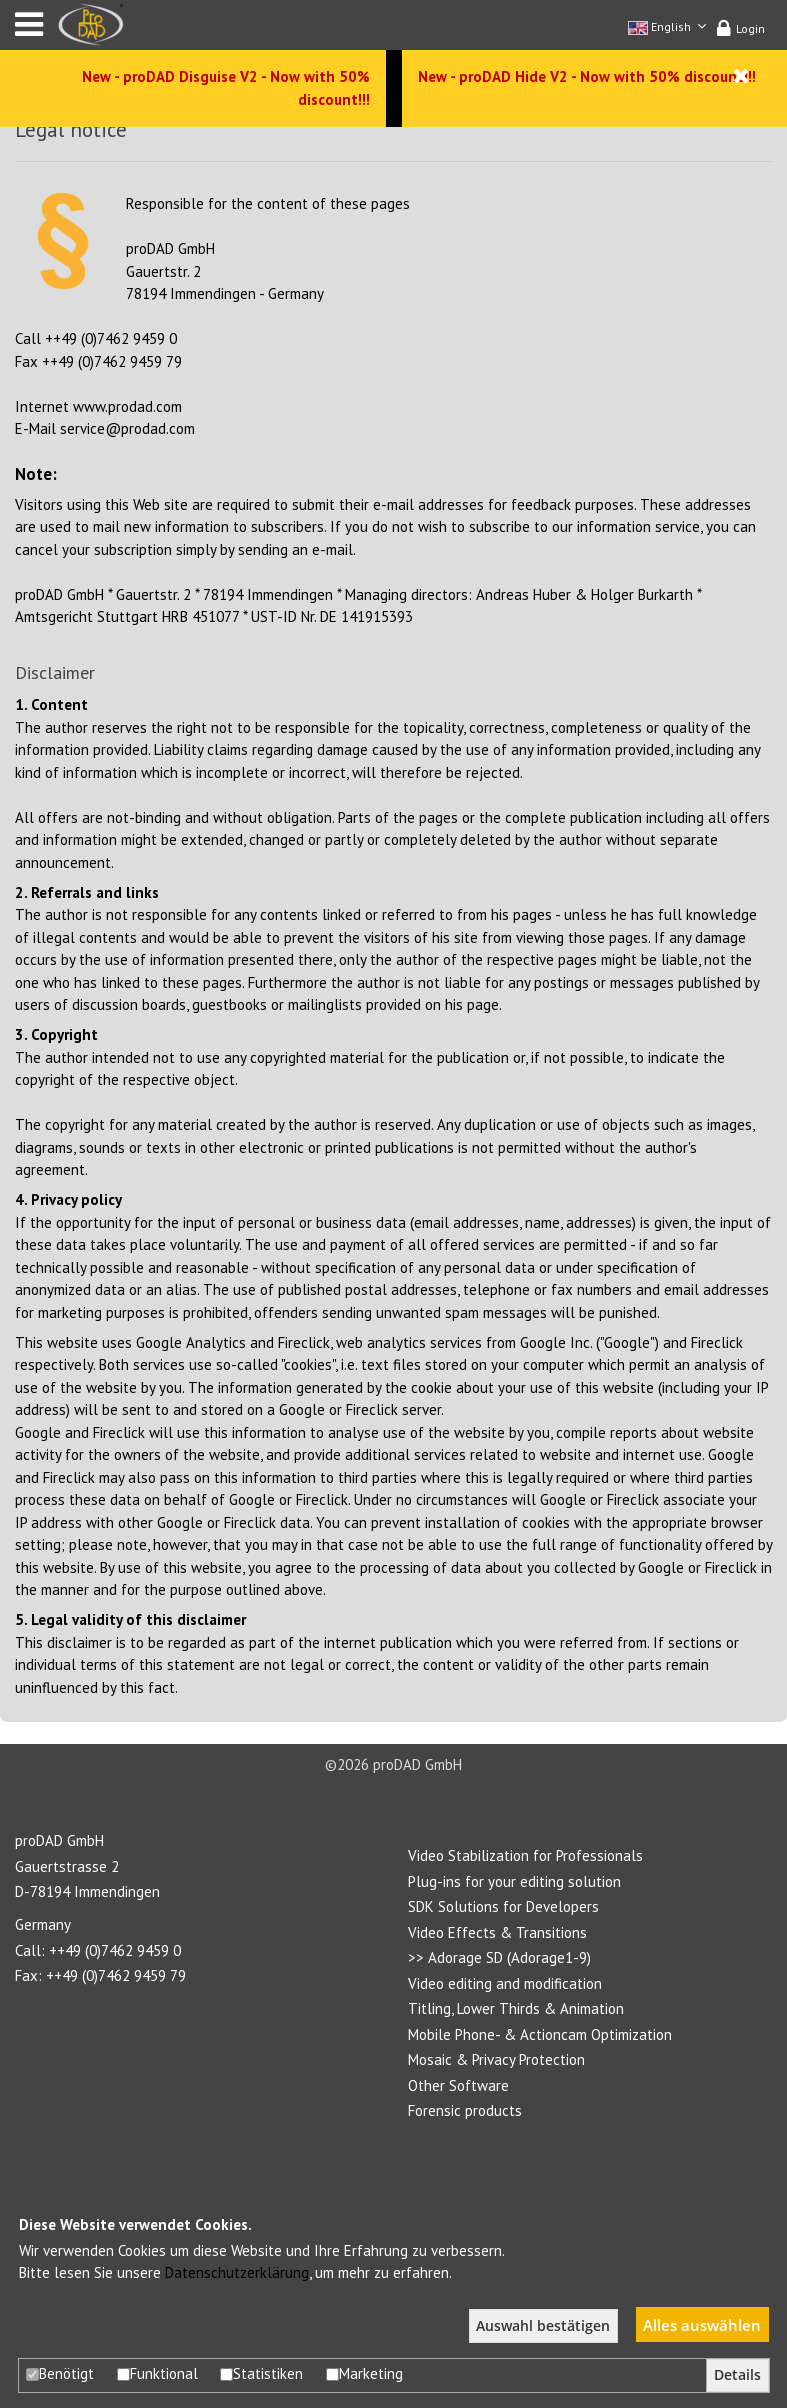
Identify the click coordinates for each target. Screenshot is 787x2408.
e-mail (332, 549)
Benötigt (60, 2373)
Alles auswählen (702, 2325)
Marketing (364, 2373)
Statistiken (261, 2373)
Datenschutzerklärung (237, 2272)
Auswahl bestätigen (543, 2326)
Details (737, 2375)
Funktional (157, 2373)
